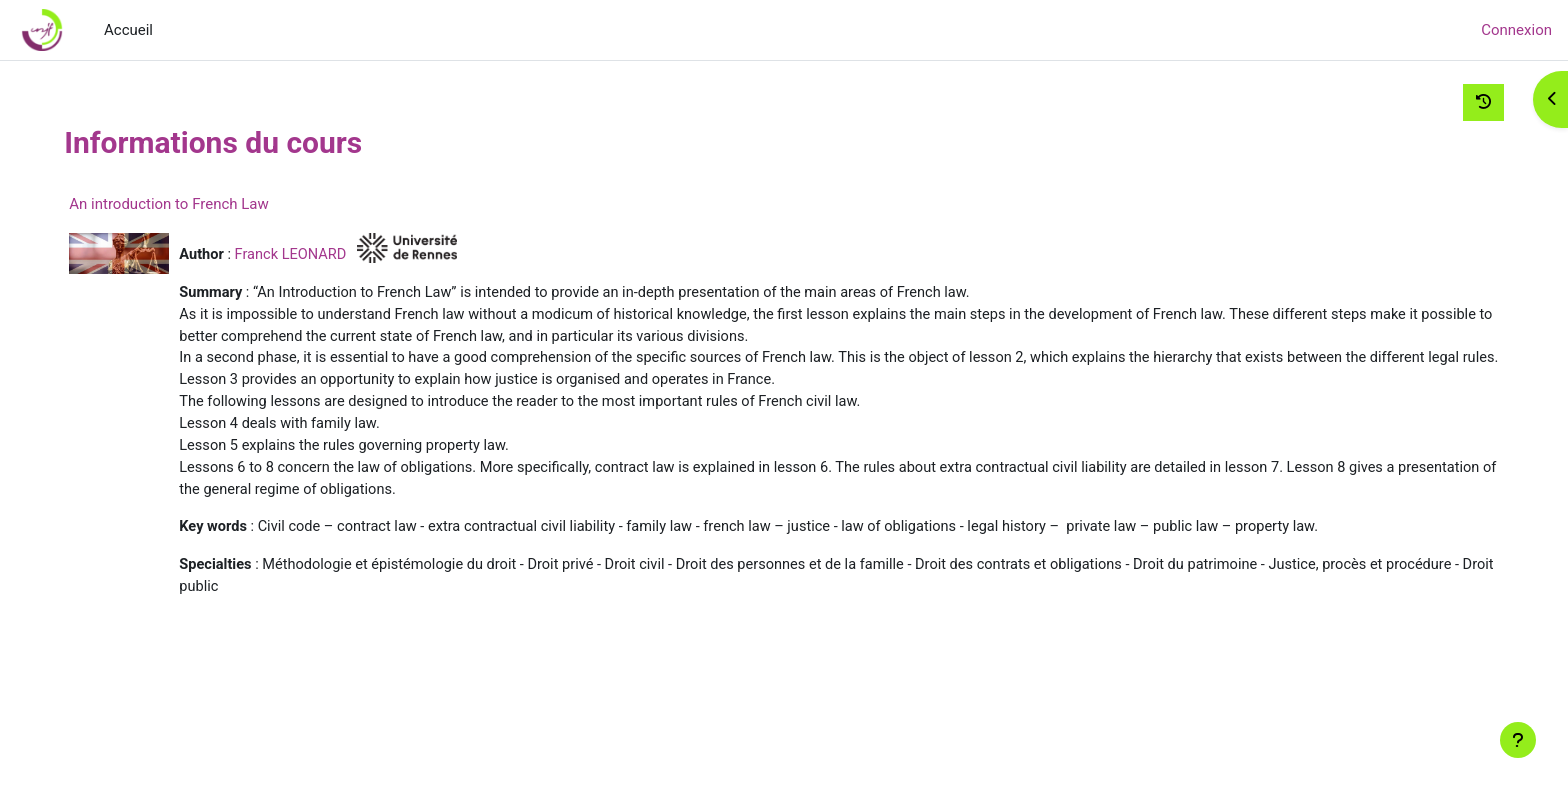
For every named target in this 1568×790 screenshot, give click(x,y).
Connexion (1516, 30)
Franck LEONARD (329, 254)
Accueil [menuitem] (128, 30)
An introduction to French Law (204, 204)
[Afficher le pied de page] (1518, 740)
